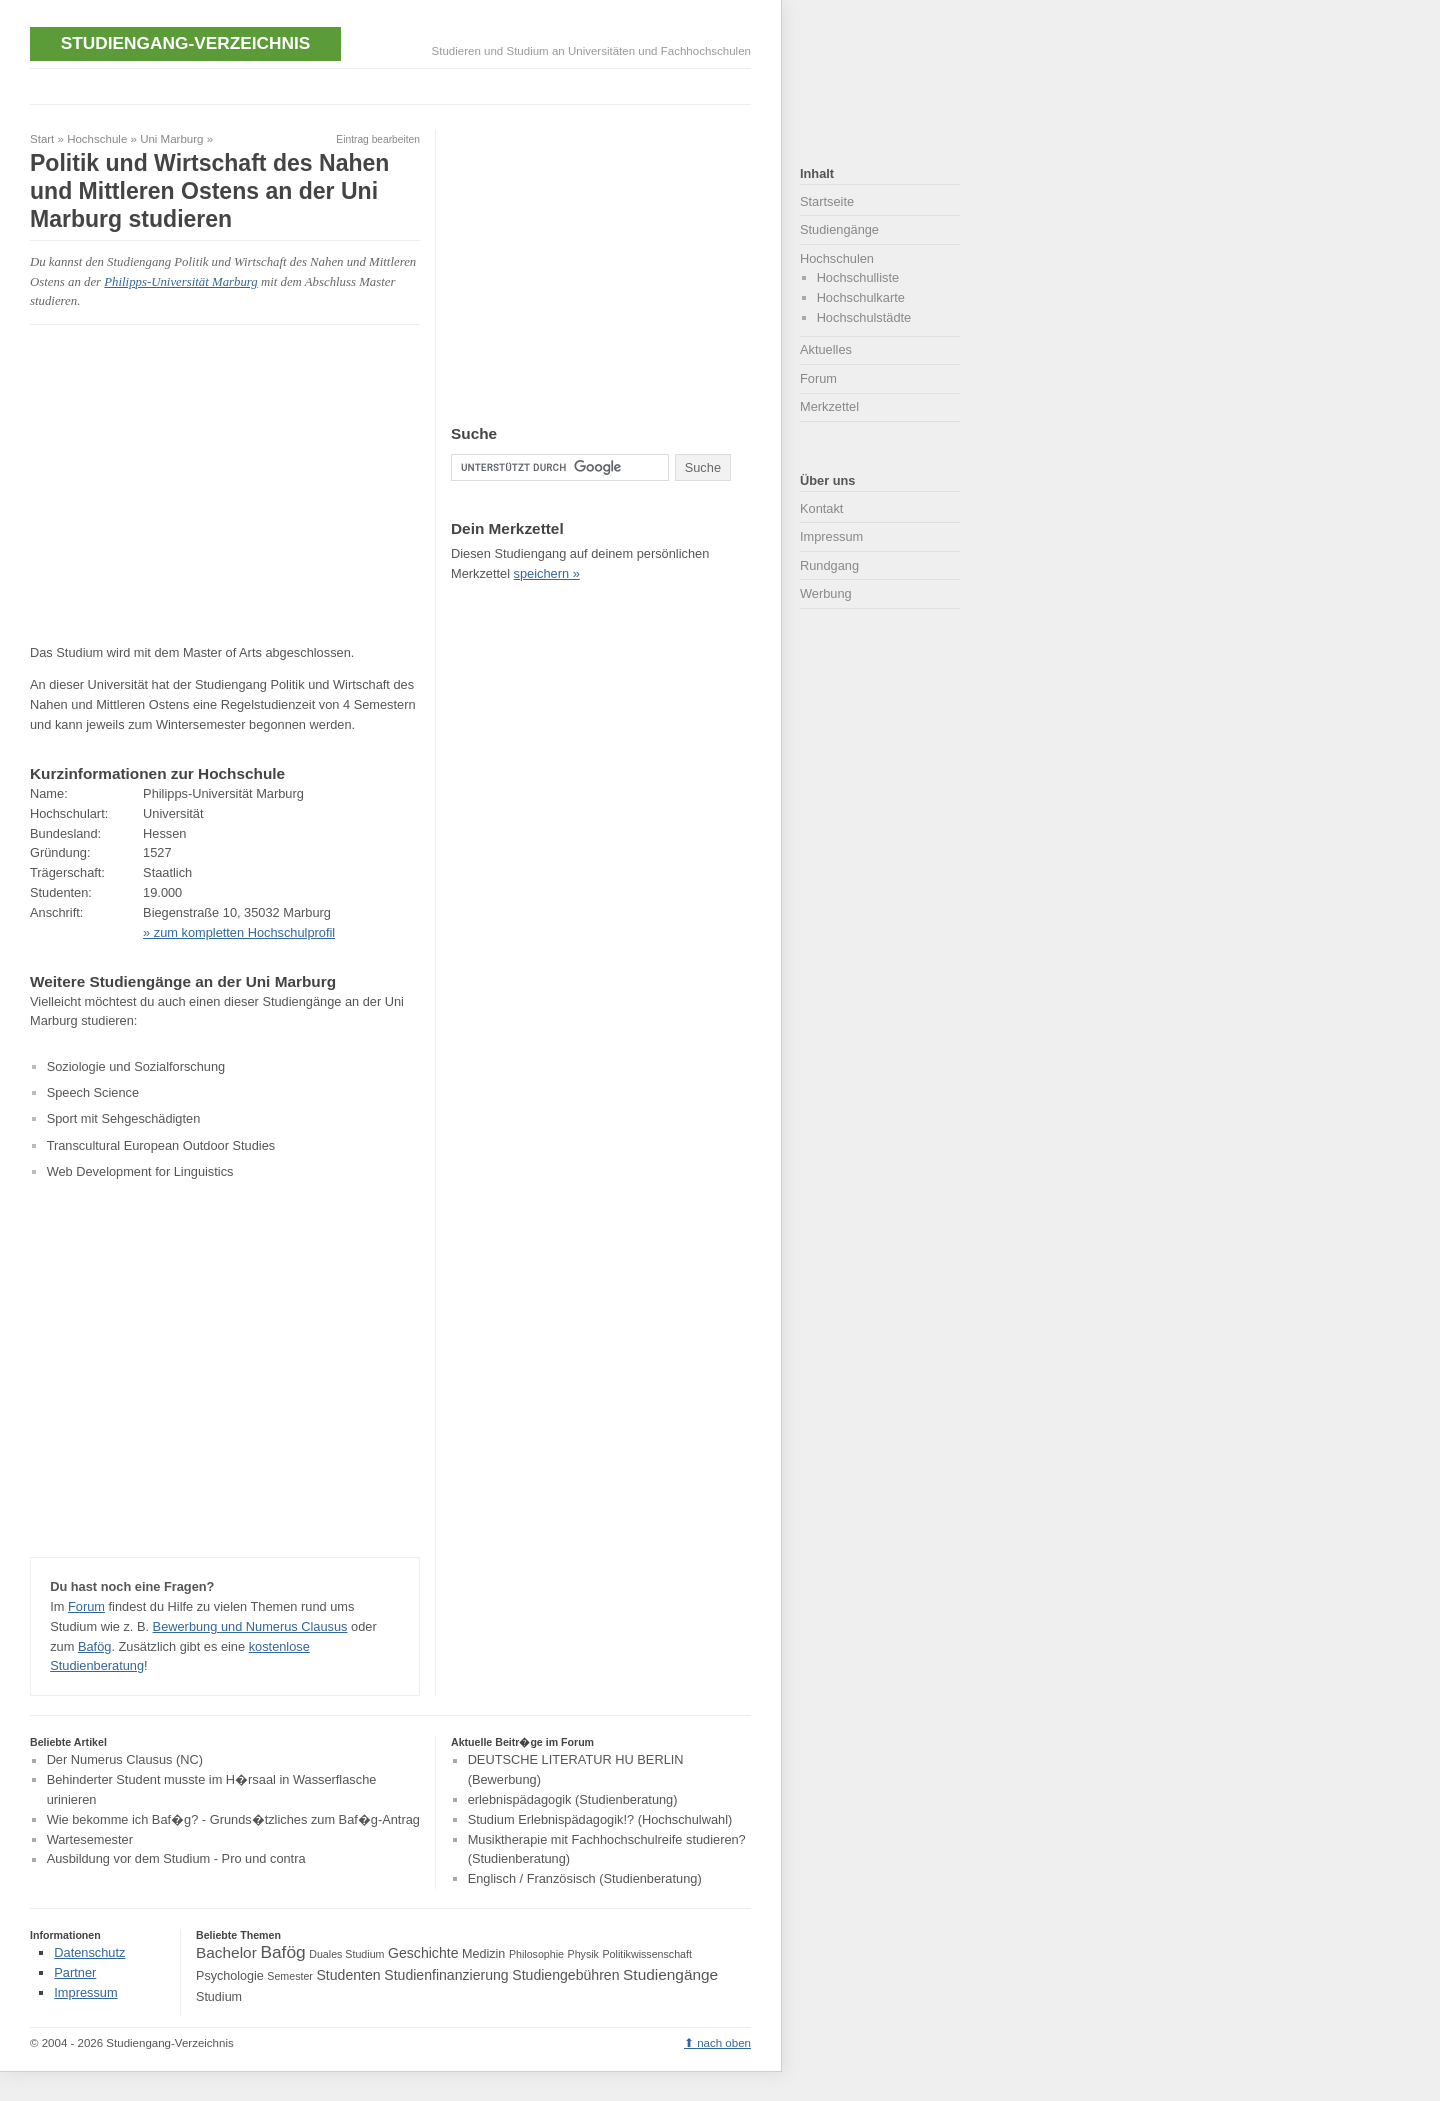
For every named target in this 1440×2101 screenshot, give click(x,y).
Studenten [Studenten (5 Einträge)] (348, 1975)
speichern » (547, 573)
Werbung (826, 593)
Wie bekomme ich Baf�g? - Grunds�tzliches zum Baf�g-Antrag (233, 1819)
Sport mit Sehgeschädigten (124, 1118)
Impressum (831, 536)
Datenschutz (89, 1952)
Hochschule (97, 139)
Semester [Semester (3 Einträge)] (290, 1976)
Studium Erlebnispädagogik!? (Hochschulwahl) (600, 1819)
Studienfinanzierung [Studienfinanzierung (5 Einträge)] (446, 1975)
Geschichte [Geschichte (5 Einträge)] (423, 1953)
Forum (86, 1606)
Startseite (827, 201)
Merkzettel (829, 406)
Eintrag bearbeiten (378, 139)
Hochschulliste (858, 277)
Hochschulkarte (861, 297)
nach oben (724, 2043)
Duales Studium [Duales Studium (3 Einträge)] (346, 1954)
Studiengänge (839, 229)
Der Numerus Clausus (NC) (125, 1760)
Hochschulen (837, 258)
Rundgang (829, 565)
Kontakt (821, 508)
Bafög (94, 1646)
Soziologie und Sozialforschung (136, 1066)
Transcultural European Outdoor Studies (161, 1145)
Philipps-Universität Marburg (180, 282)
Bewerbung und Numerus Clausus (250, 1626)
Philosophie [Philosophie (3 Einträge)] (536, 1954)
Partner (75, 1972)
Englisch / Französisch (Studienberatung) (585, 1878)
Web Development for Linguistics (140, 1171)
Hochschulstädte (864, 317)
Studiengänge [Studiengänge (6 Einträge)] (670, 1974)
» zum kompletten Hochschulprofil (239, 932)
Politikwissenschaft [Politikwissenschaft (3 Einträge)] (647, 1954)
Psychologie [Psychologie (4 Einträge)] (230, 1976)
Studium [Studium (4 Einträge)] (219, 1997)
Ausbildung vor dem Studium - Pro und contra (176, 1859)
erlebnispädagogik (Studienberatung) (573, 1799)
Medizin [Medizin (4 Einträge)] (483, 1954)
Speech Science (93, 1092)
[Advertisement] (394, 84)
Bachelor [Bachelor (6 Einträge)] (226, 1952)
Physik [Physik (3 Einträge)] (583, 1954)
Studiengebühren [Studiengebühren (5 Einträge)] (565, 1975)
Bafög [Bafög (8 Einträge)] (282, 1952)
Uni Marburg (171, 139)
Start (42, 139)
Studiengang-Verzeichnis (185, 43)
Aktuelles (826, 349)
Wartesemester (90, 1839)
